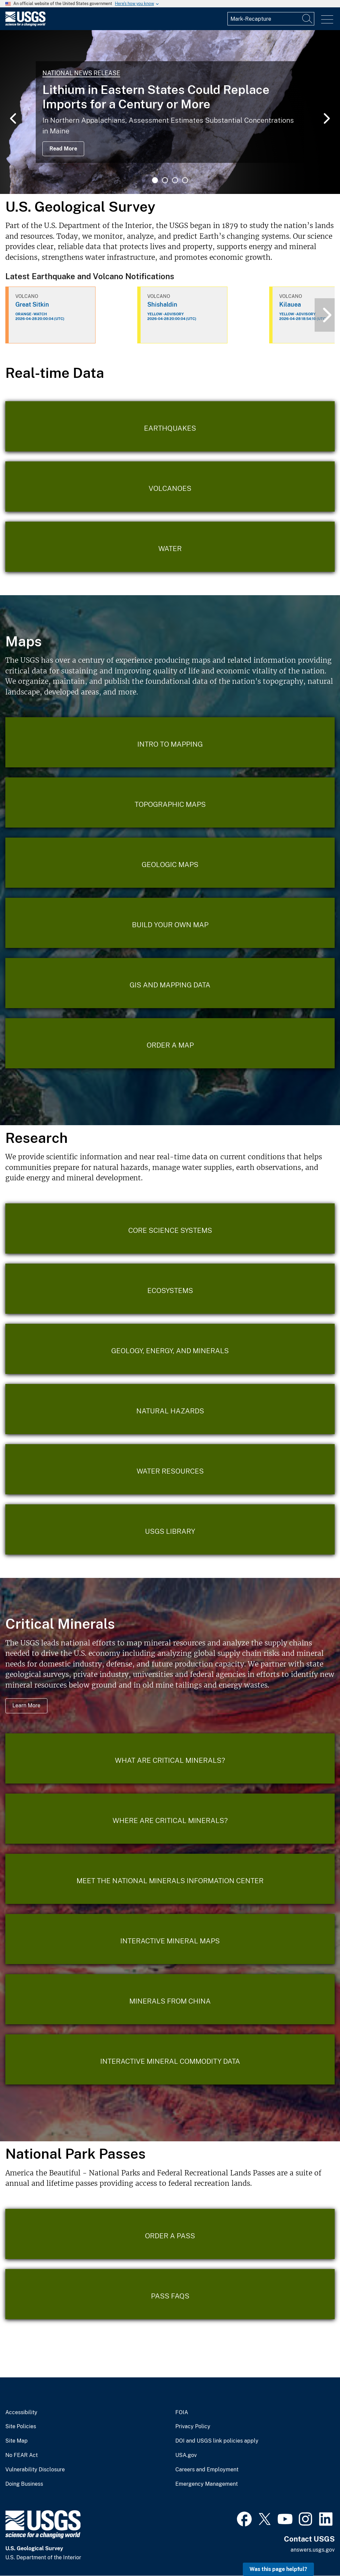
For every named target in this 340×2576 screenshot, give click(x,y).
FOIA (181, 2412)
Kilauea (290, 304)
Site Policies (20, 2427)
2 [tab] (165, 180)
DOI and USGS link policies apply (217, 2441)
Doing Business (24, 2484)
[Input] (270, 18)
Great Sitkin (32, 304)
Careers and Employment (206, 2470)
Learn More (26, 1705)
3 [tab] (175, 180)
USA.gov (186, 2455)
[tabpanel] (170, 112)
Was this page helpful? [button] (278, 2569)
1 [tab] (155, 180)
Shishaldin (162, 304)
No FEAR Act (21, 2455)
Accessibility (21, 2412)
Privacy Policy (192, 2427)
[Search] (307, 18)
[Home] (25, 24)
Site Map (16, 2441)
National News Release (81, 73)
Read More (63, 148)
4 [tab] (185, 180)
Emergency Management (206, 2484)
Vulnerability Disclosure (35, 2470)
